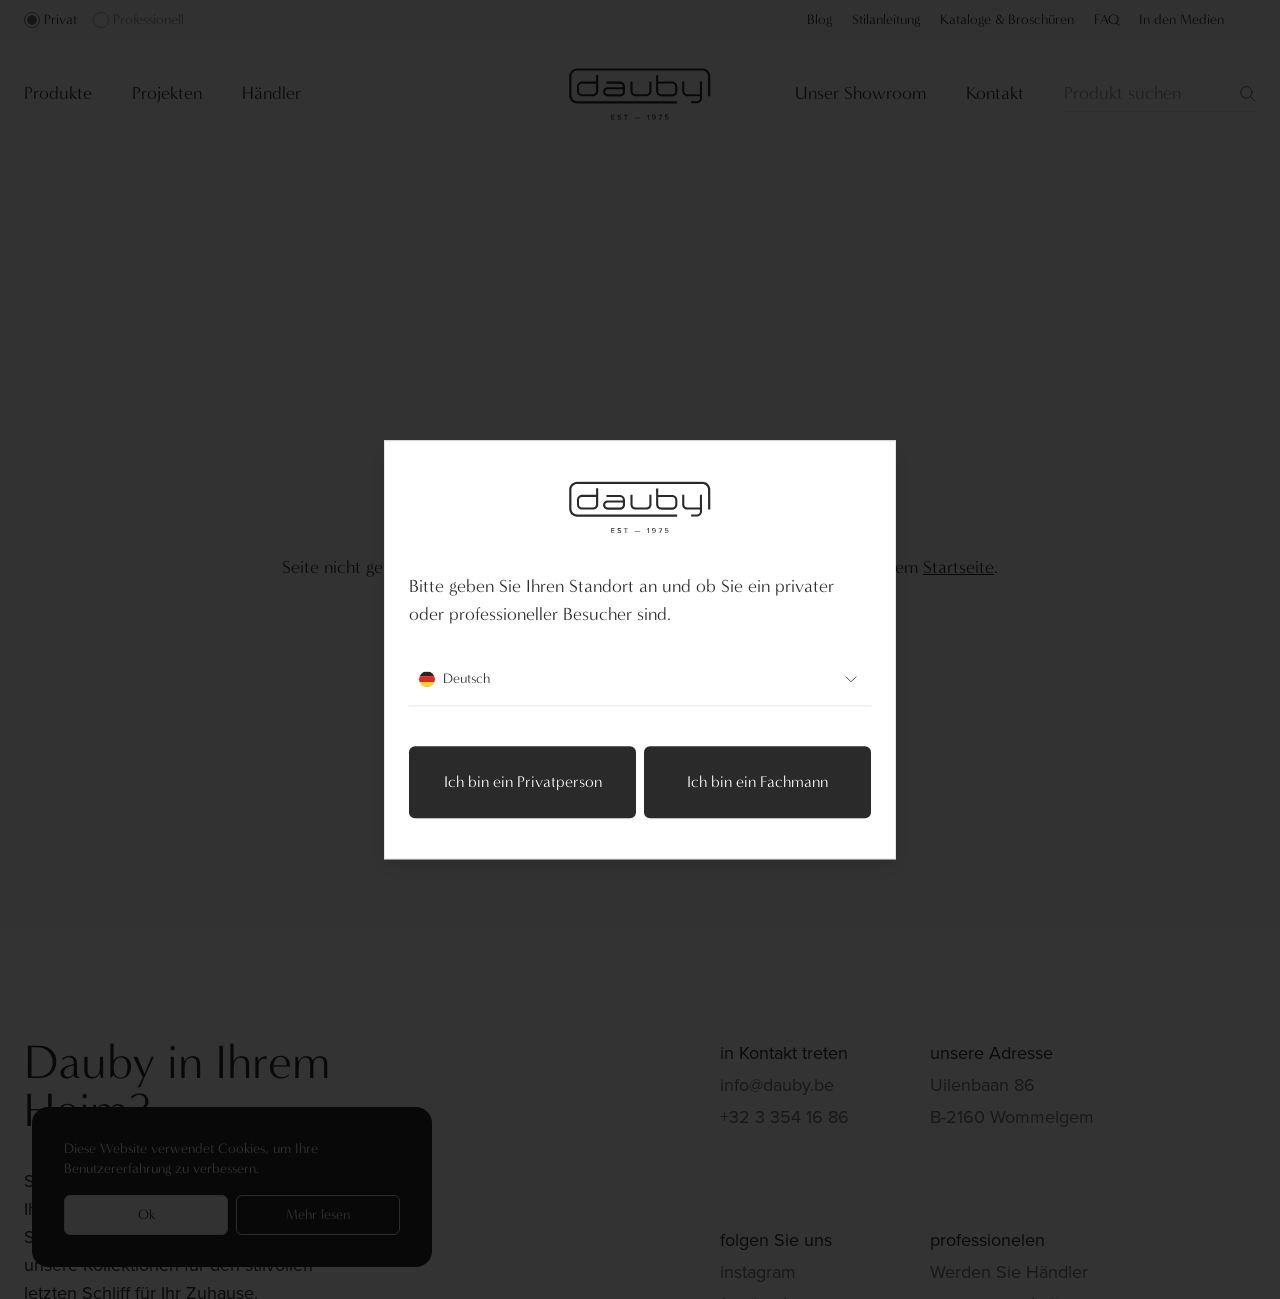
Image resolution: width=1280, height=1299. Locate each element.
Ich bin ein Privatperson (523, 781)
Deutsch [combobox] (640, 679)
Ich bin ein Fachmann (757, 781)
